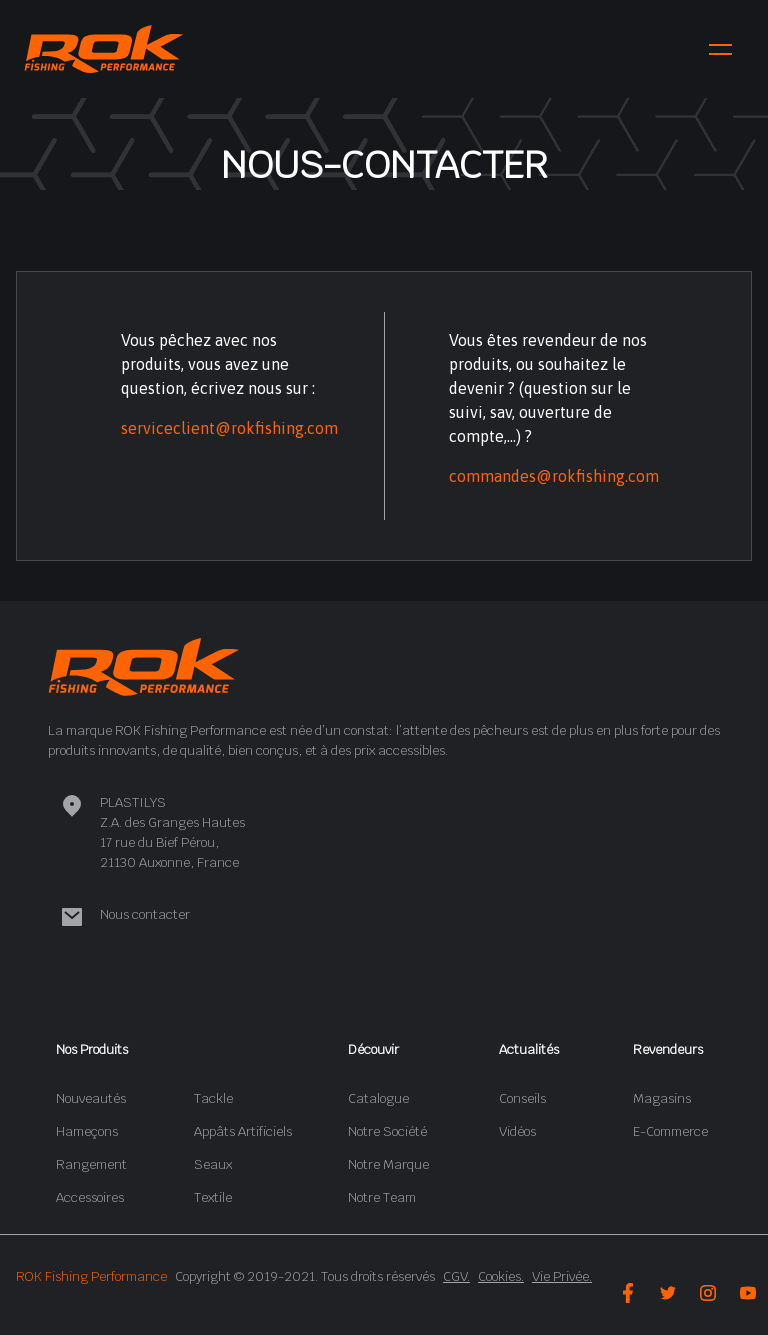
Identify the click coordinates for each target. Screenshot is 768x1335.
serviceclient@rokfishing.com (229, 428)
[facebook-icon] (628, 1293)
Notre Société (387, 1131)
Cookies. (501, 1276)
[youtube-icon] (748, 1293)
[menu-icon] (720, 49)
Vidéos (517, 1131)
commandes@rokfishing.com (554, 476)
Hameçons (87, 1131)
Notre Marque (388, 1164)
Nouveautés (91, 1098)
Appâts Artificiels (243, 1131)
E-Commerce (670, 1131)
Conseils (522, 1098)
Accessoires (90, 1197)
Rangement (91, 1164)
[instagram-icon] (708, 1293)
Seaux (213, 1164)
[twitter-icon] (668, 1293)
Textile (213, 1197)
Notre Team (382, 1197)
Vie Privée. (562, 1276)
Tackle (213, 1098)
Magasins (662, 1098)
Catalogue (378, 1098)
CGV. (456, 1276)
